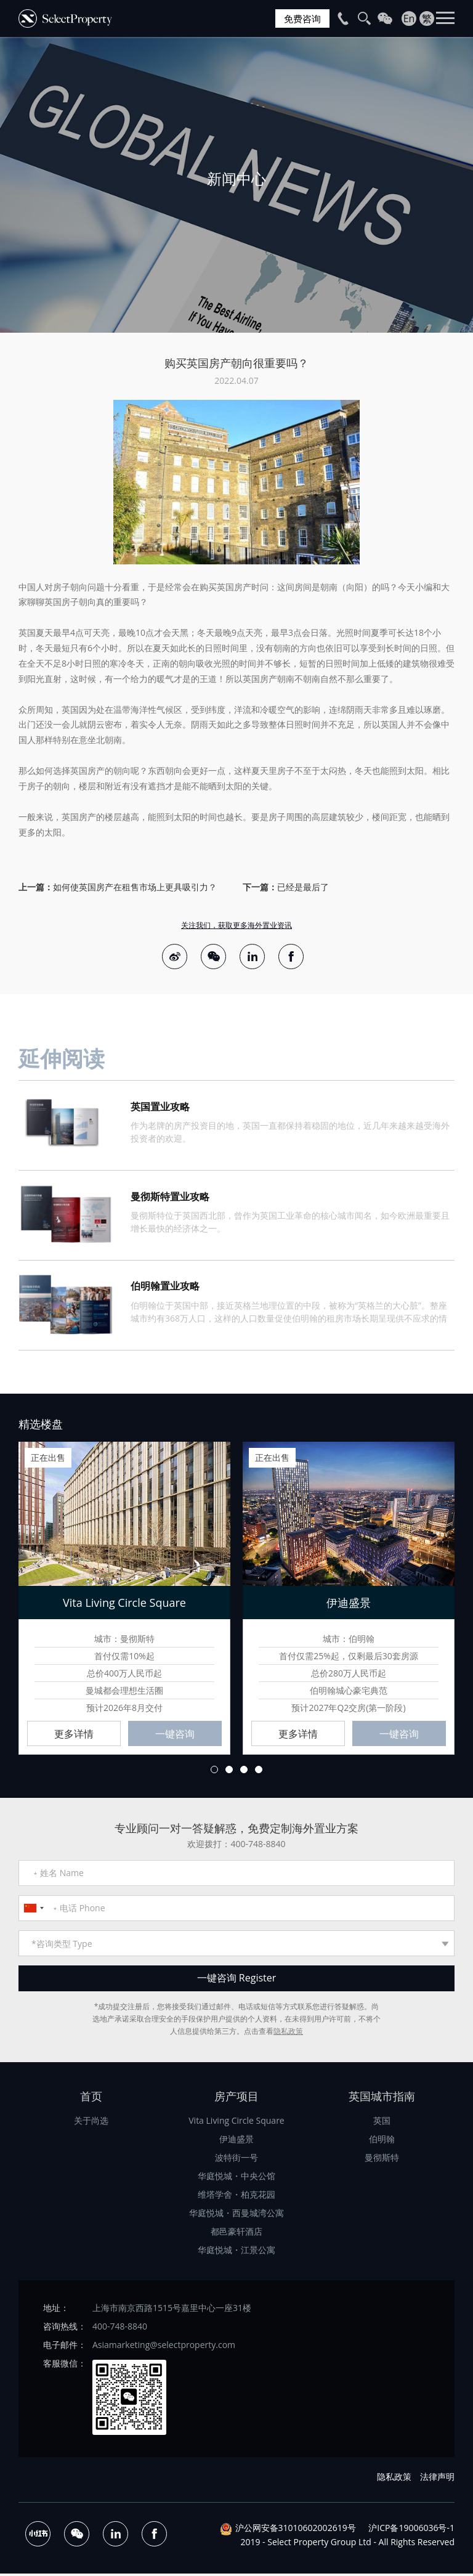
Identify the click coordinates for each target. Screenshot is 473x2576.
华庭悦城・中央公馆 (236, 2178)
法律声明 (437, 2479)
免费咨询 (301, 18)
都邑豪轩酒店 (236, 2234)
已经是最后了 (303, 887)
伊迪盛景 (236, 2141)
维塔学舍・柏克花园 (236, 2197)
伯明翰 (382, 2141)
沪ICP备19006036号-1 (411, 2531)
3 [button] (244, 1772)
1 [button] (214, 1772)
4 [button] (258, 1772)
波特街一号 (236, 2160)
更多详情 (74, 1736)
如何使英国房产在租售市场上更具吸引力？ (135, 887)
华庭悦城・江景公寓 (236, 2252)
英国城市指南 (382, 2098)
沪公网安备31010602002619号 (295, 2531)
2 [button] (229, 1772)
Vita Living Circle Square (236, 2123)
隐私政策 (288, 2033)
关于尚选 (91, 2123)
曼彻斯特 (382, 2160)
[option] (236, 185)
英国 (381, 2123)
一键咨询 (175, 1736)
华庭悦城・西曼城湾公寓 (236, 2215)
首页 (91, 2098)
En (409, 18)
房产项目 (236, 2098)
